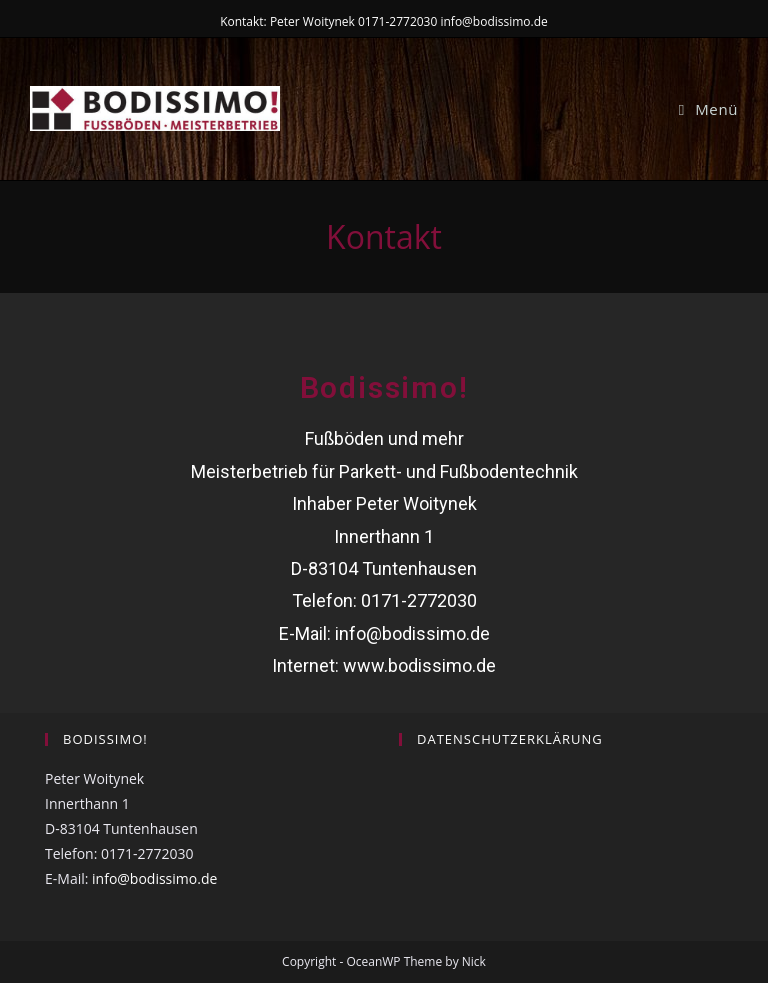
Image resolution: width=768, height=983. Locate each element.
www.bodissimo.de (419, 665)
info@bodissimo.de (412, 633)
